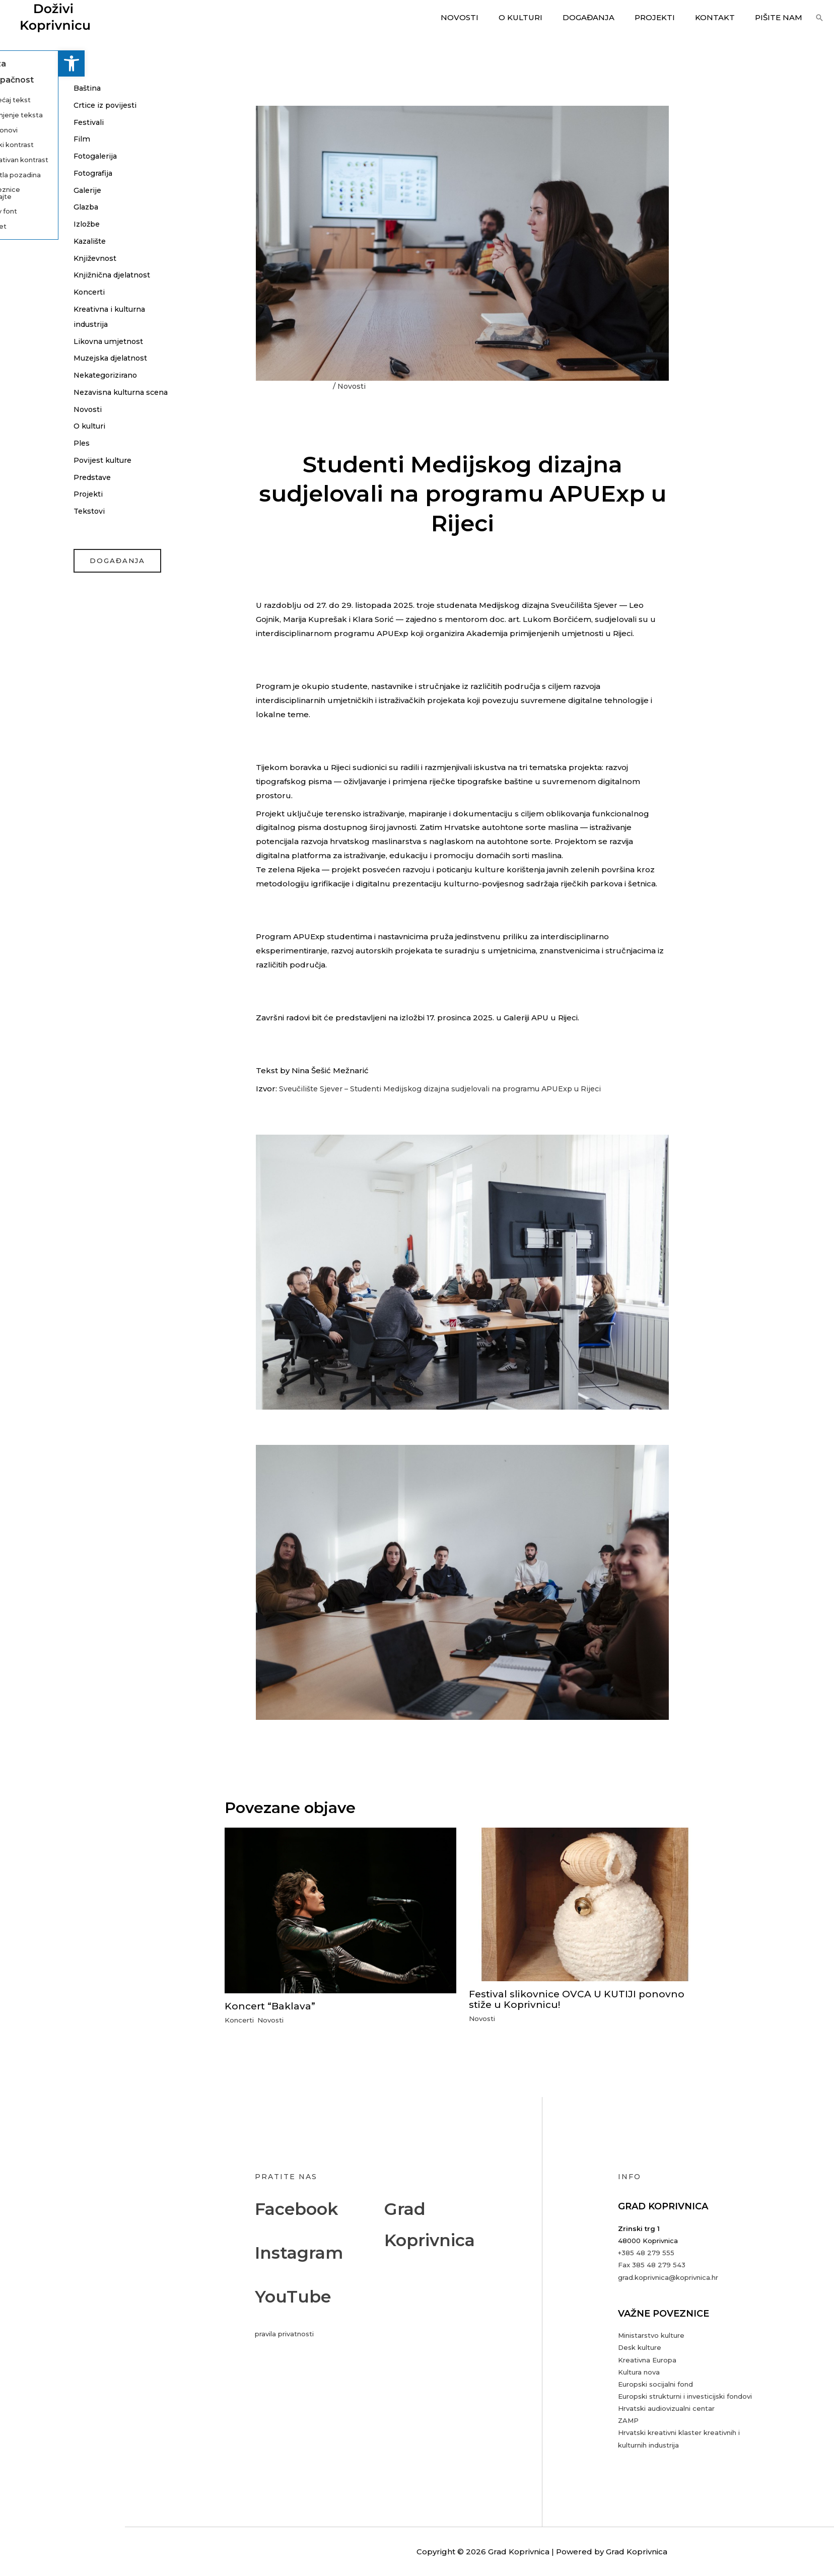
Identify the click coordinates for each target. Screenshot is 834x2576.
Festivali (30, 122)
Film (23, 139)
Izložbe (29, 224)
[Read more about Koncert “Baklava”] (340, 1910)
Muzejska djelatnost (54, 358)
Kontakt (722, 17)
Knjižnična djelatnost (55, 275)
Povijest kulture (46, 475)
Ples (23, 458)
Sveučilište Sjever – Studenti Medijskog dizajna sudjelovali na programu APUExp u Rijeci (449, 1088)
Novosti (487, 17)
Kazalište (32, 241)
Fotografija (36, 173)
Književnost (37, 258)
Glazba (28, 207)
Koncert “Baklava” (272, 2006)
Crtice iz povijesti (47, 105)
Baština (29, 88)
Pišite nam (781, 17)
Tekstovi (31, 526)
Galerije (29, 190)
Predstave (35, 492)
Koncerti (31, 292)
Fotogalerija (38, 156)
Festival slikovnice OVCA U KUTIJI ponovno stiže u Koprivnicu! (580, 1999)
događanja (60, 576)
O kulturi (543, 17)
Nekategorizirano (49, 375)
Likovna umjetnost (51, 341)
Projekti (667, 17)
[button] (13, 63)
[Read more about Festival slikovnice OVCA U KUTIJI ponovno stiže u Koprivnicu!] (585, 1903)
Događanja (606, 17)
